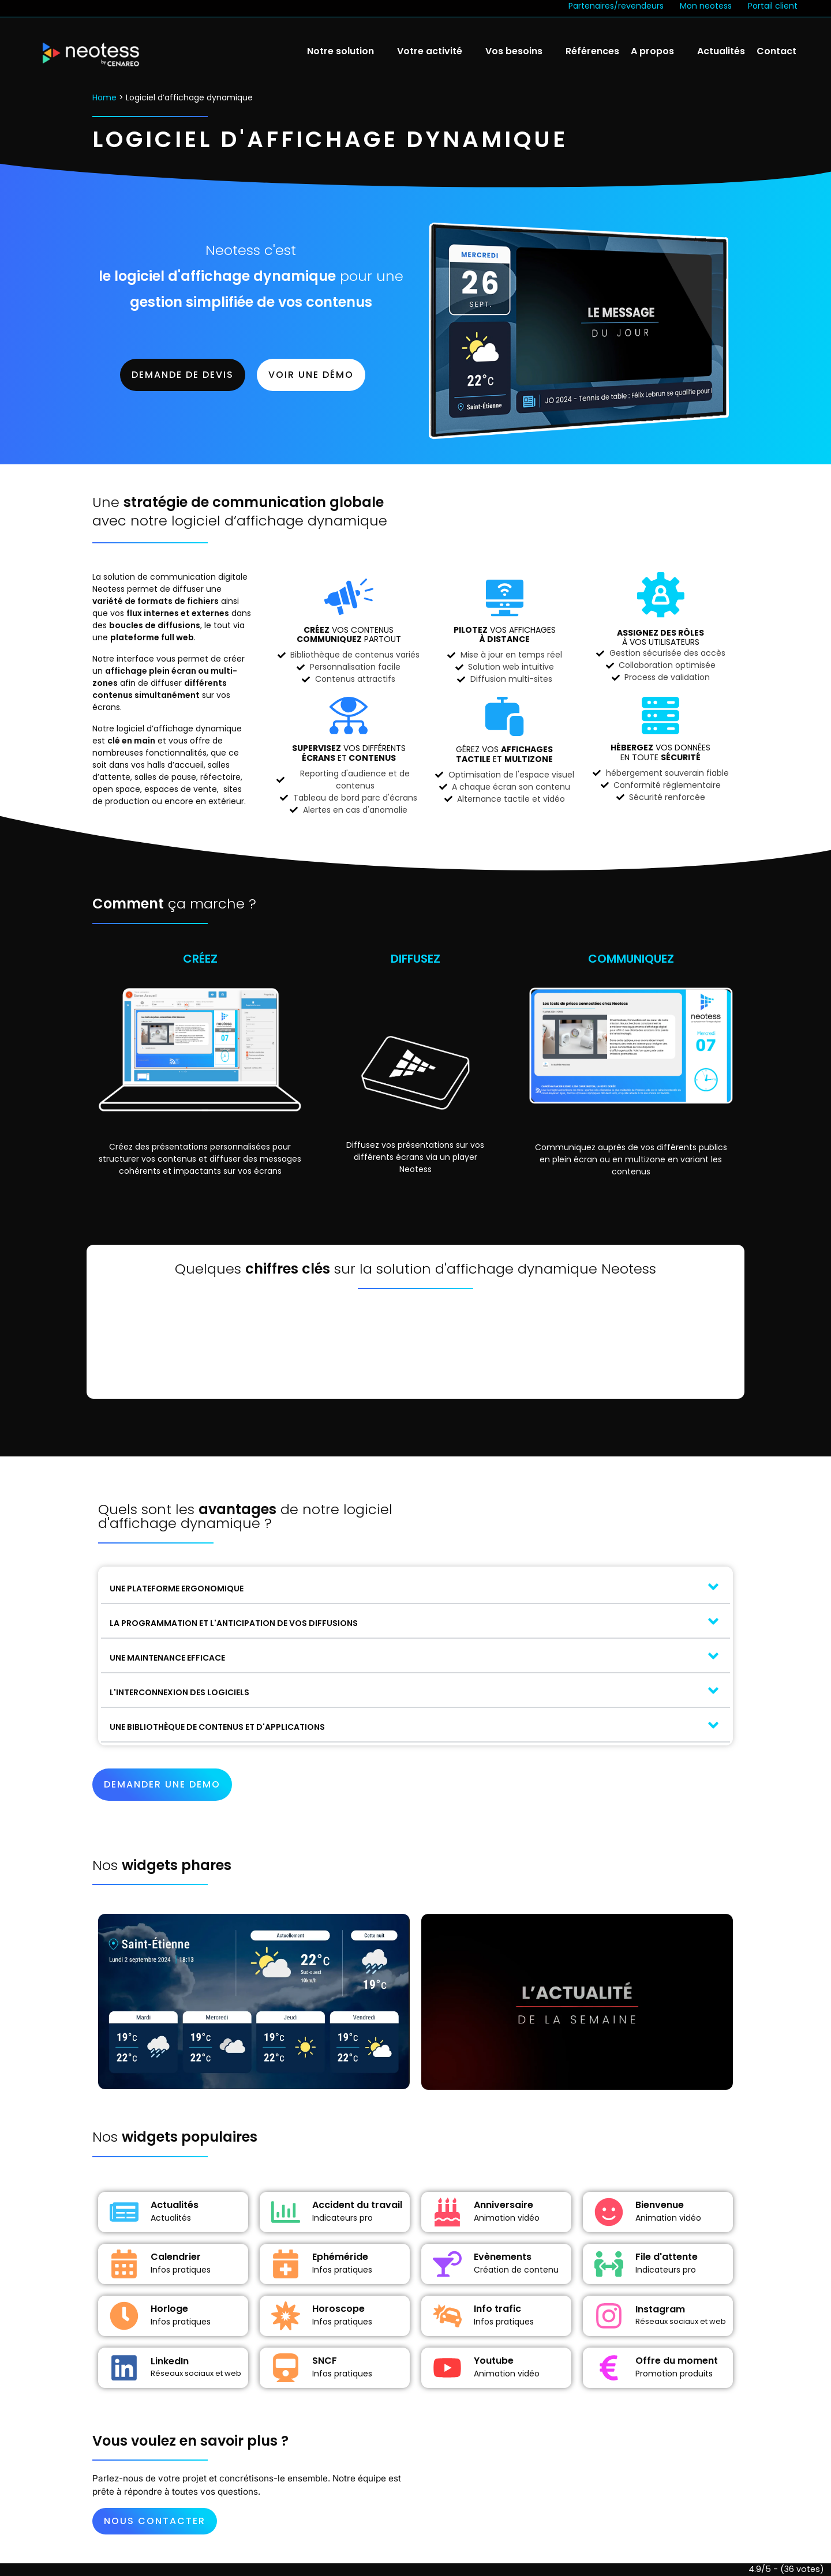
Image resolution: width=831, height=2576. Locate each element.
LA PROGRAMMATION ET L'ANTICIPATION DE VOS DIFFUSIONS (234, 1623)
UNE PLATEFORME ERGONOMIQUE (177, 1588)
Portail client (773, 6)
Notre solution (340, 51)
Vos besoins (513, 51)
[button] (415, 1586)
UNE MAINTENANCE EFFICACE (167, 1658)
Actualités (721, 51)
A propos (652, 51)
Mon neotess (706, 6)
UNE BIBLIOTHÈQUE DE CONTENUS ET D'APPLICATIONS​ (217, 1727)
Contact (776, 51)
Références (592, 51)
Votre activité (429, 51)
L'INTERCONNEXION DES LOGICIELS (179, 1692)
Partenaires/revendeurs (616, 6)
